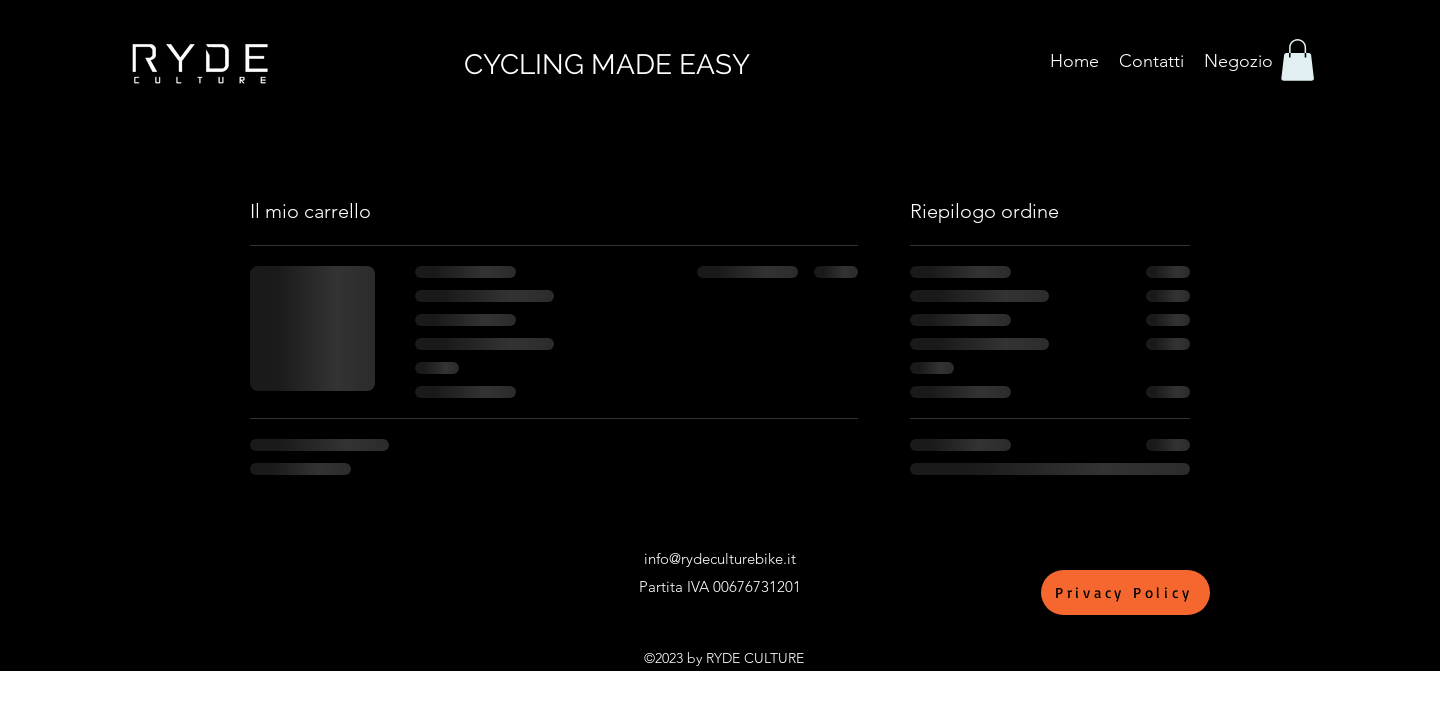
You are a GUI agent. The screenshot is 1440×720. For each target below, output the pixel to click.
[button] (1297, 60)
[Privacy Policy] (1125, 592)
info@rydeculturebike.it (720, 558)
